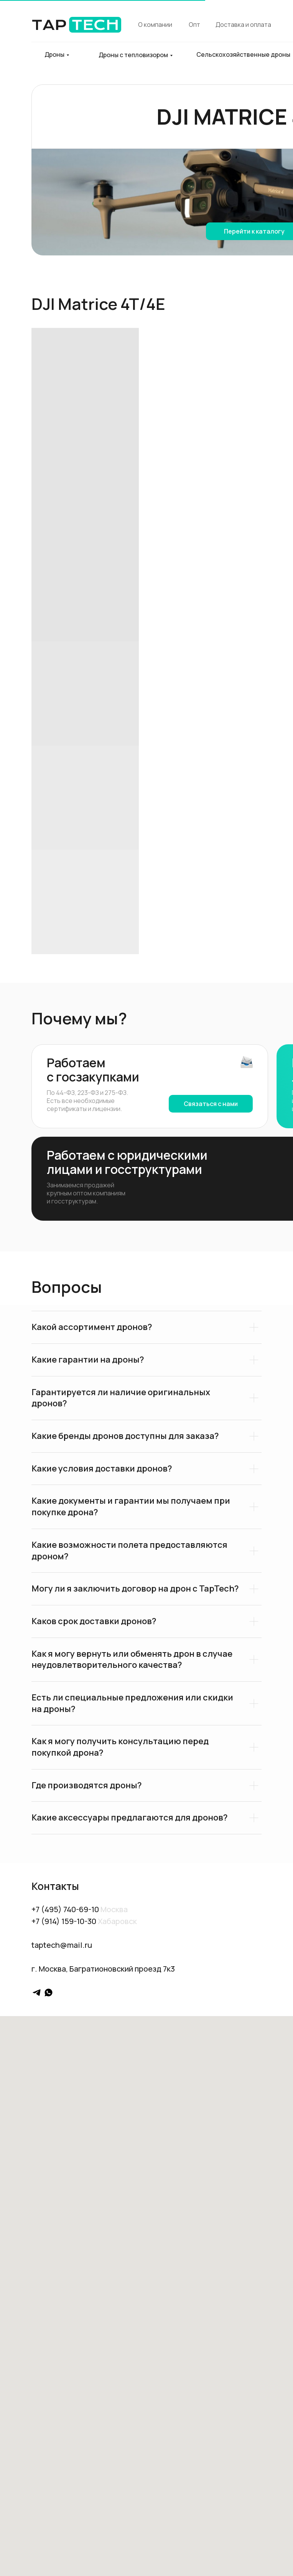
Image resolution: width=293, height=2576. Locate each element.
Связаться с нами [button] (211, 1104)
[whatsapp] (48, 1992)
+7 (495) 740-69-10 (65, 1909)
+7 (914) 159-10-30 (63, 1921)
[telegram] (36, 1992)
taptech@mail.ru (61, 1945)
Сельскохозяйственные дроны (243, 54)
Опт (194, 24)
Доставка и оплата (243, 24)
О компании (155, 24)
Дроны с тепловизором (133, 55)
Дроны (54, 54)
